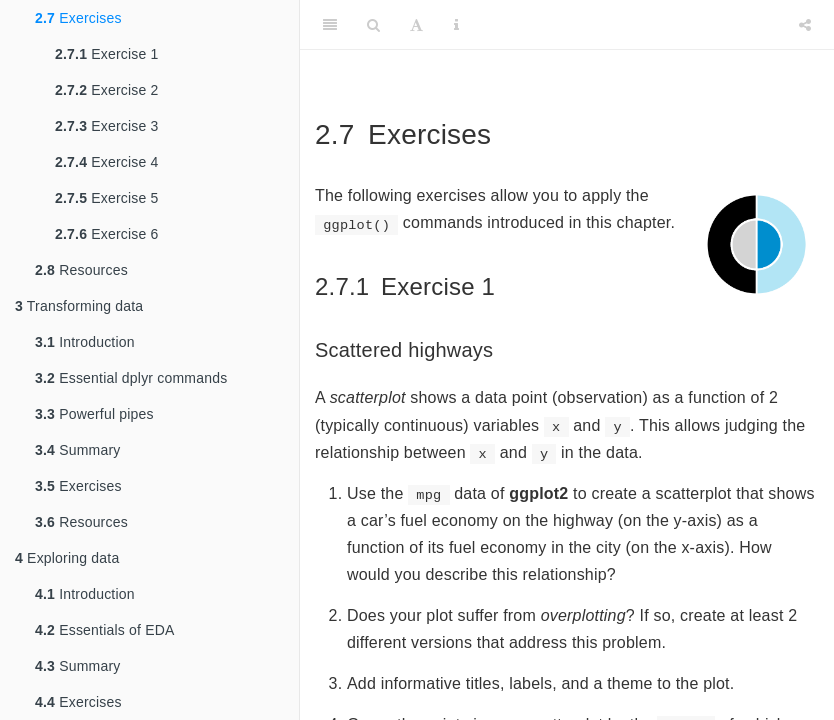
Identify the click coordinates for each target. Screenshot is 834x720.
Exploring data (67, 558)
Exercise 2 (107, 90)
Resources (81, 270)
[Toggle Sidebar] (330, 25)
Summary (77, 450)
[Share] (805, 25)
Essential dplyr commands (131, 378)
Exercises (78, 18)
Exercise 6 (107, 234)
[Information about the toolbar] (456, 25)
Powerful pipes (94, 414)
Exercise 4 (107, 162)
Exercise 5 (107, 198)
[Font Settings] (416, 25)
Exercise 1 (107, 54)
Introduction (85, 342)
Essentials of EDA (105, 630)
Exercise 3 (107, 126)
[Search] (373, 25)
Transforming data (79, 306)
